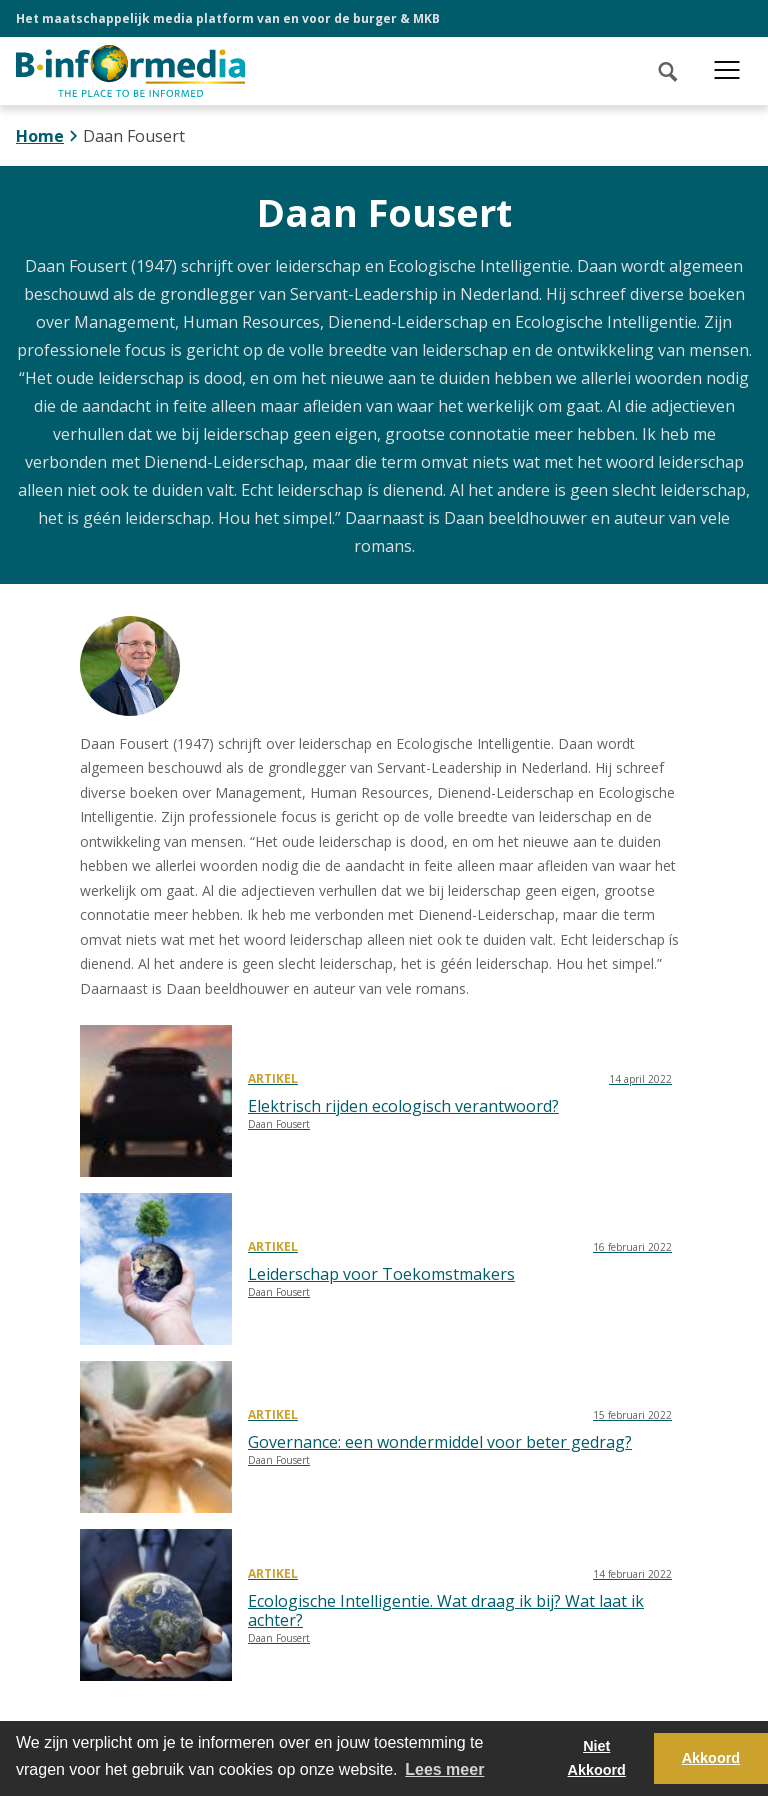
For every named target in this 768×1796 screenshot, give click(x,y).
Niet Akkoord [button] (597, 1758)
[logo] (130, 71)
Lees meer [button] (444, 1769)
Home (40, 136)
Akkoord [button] (711, 1758)
